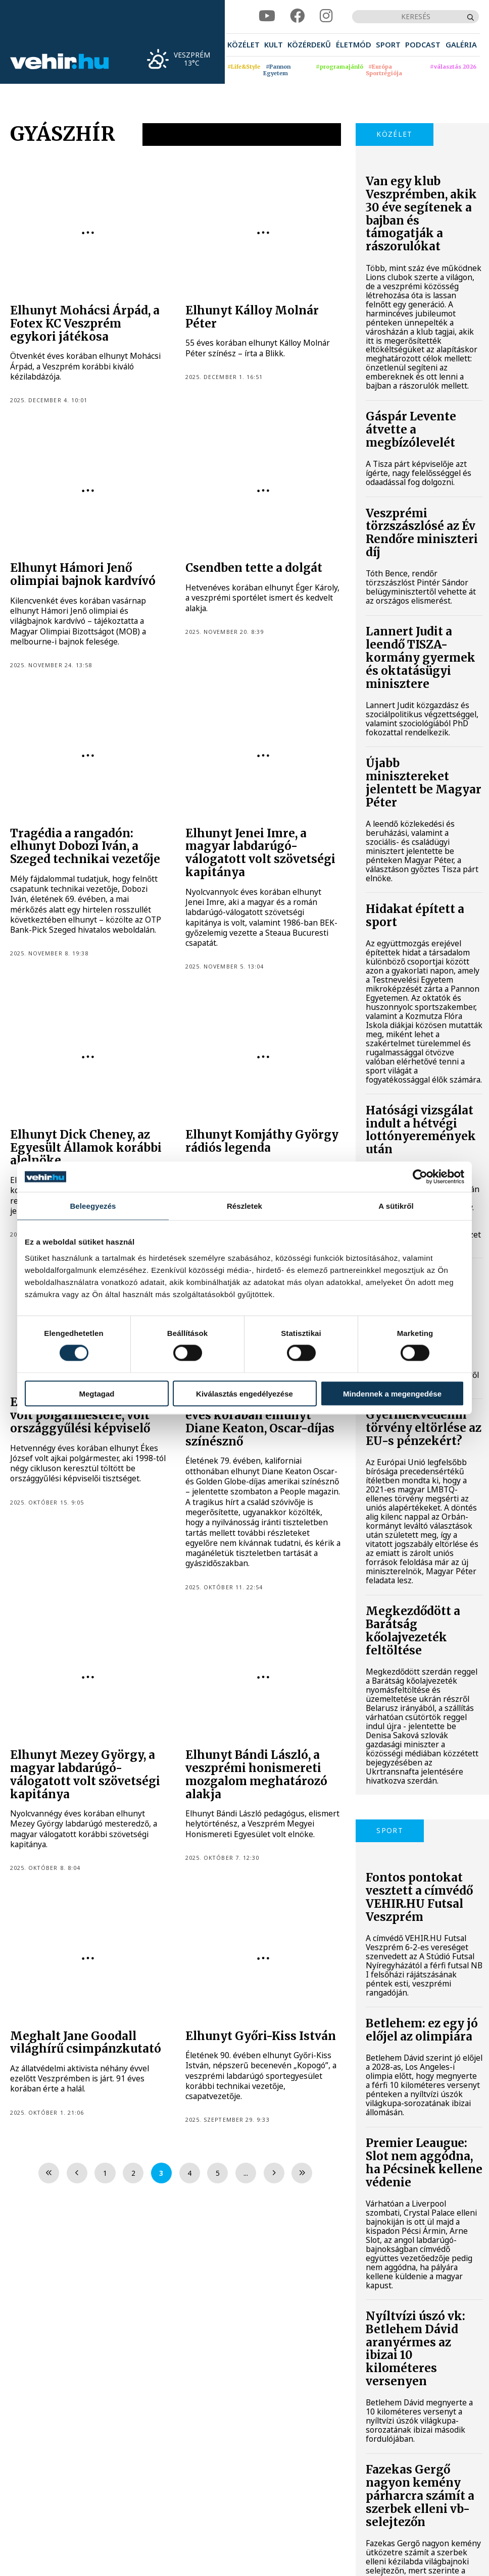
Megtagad (96, 1393)
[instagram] (326, 16)
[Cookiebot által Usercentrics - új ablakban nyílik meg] (420, 1177)
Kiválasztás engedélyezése (244, 1393)
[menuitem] (243, 45)
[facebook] (297, 16)
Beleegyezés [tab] (93, 1206)
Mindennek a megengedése (392, 1393)
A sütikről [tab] (396, 1206)
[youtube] (267, 16)
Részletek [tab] (244, 1206)
